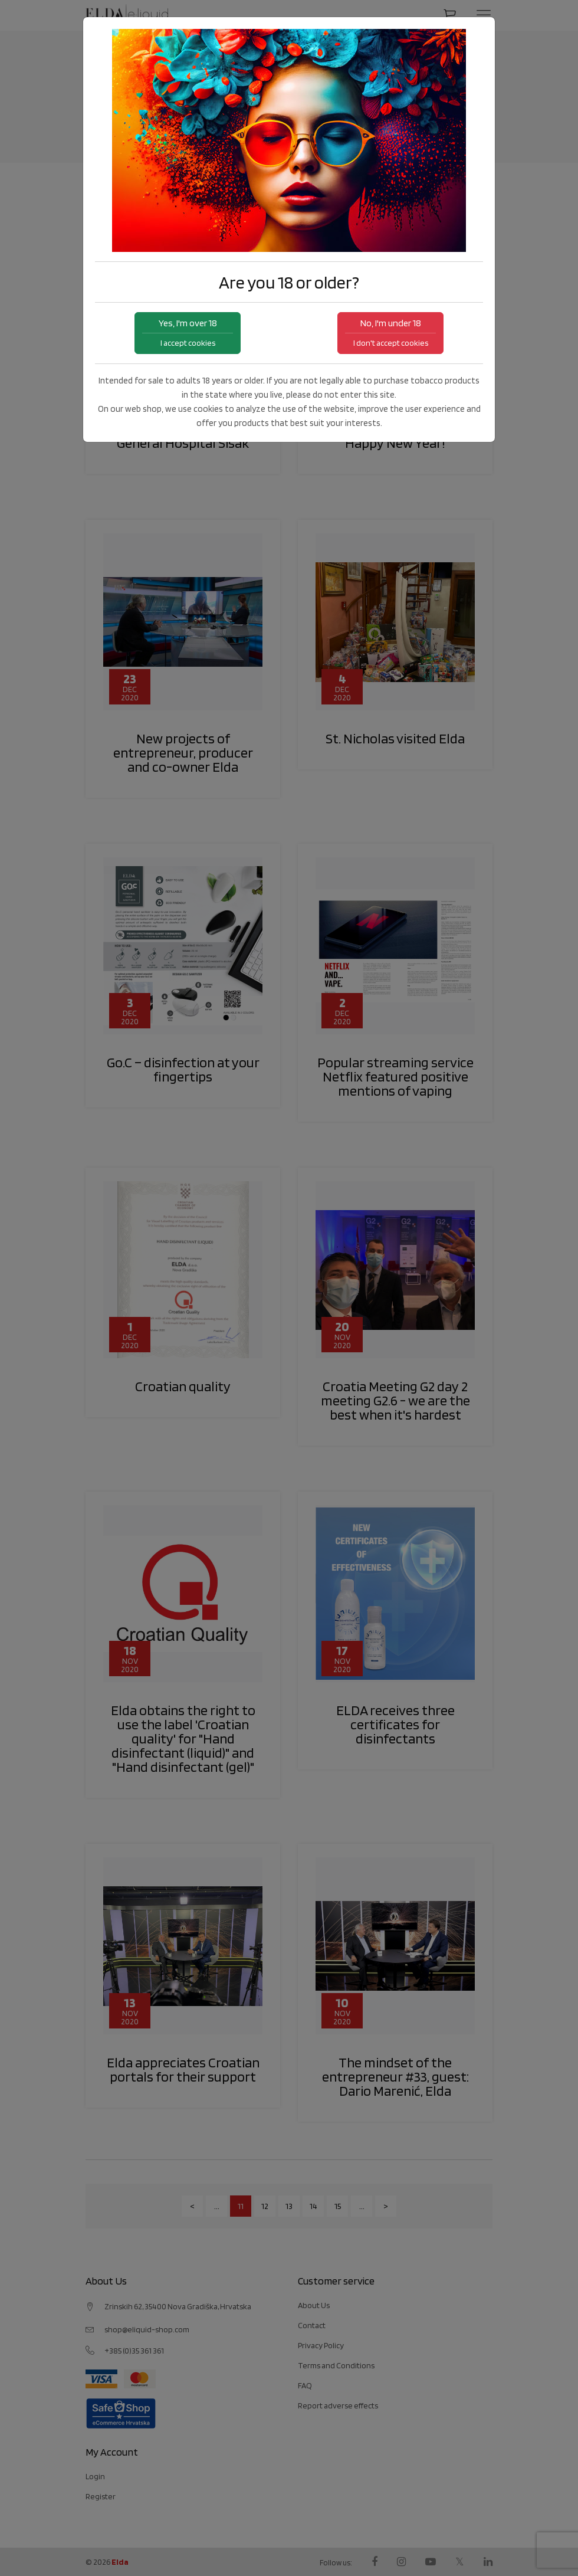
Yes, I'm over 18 (187, 332)
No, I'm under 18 (390, 332)
